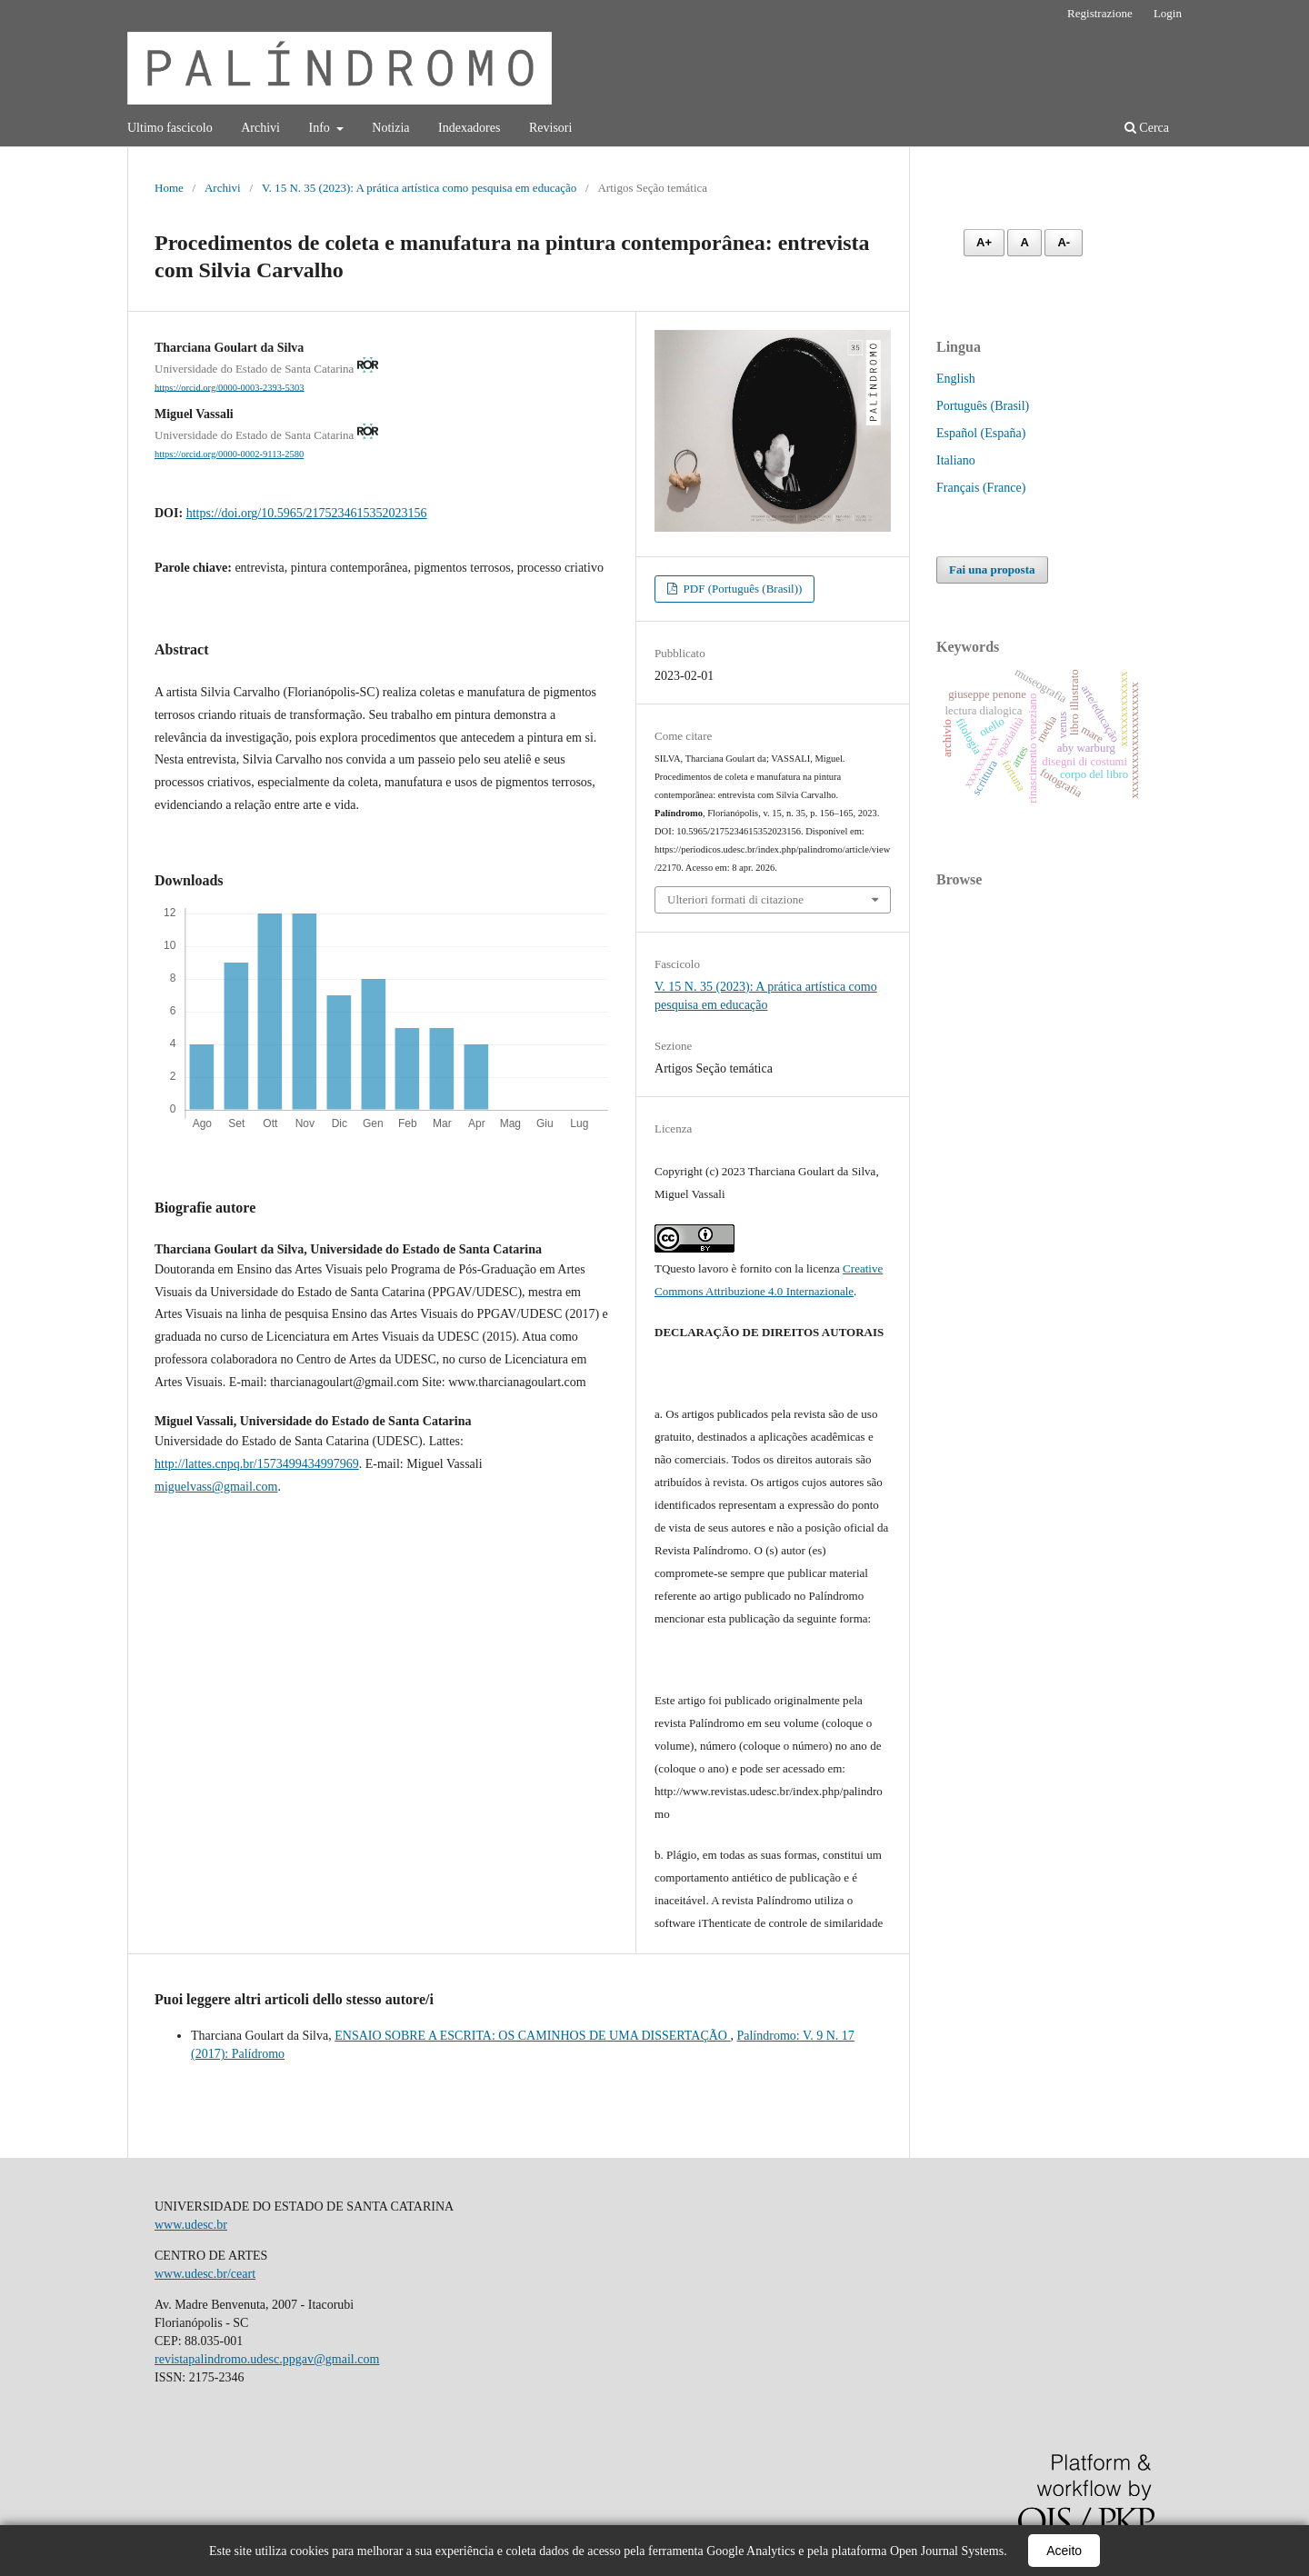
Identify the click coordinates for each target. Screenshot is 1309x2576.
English (955, 378)
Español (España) (980, 433)
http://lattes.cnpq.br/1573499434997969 (257, 1464)
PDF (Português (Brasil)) (741, 588)
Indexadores (469, 128)
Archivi (260, 128)
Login (1168, 13)
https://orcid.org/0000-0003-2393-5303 (230, 387)
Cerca (1146, 128)
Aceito (1064, 2550)
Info (320, 128)
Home (169, 188)
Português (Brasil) (982, 406)
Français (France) (980, 487)
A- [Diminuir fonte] (1063, 242)
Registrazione (1100, 13)
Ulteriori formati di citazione (735, 899)
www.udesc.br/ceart (205, 2274)
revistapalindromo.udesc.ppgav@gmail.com (267, 2359)
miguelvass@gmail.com (216, 1486)
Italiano (955, 460)
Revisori (550, 128)
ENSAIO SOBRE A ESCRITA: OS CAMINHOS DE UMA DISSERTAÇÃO (532, 2035)
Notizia (390, 128)
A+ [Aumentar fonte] (984, 242)
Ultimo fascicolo (170, 128)
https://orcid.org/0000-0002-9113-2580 (229, 454)
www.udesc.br (191, 2225)
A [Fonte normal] (1024, 242)
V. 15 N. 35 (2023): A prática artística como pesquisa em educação (419, 188)
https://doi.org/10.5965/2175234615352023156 (306, 513)
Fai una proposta (992, 569)
